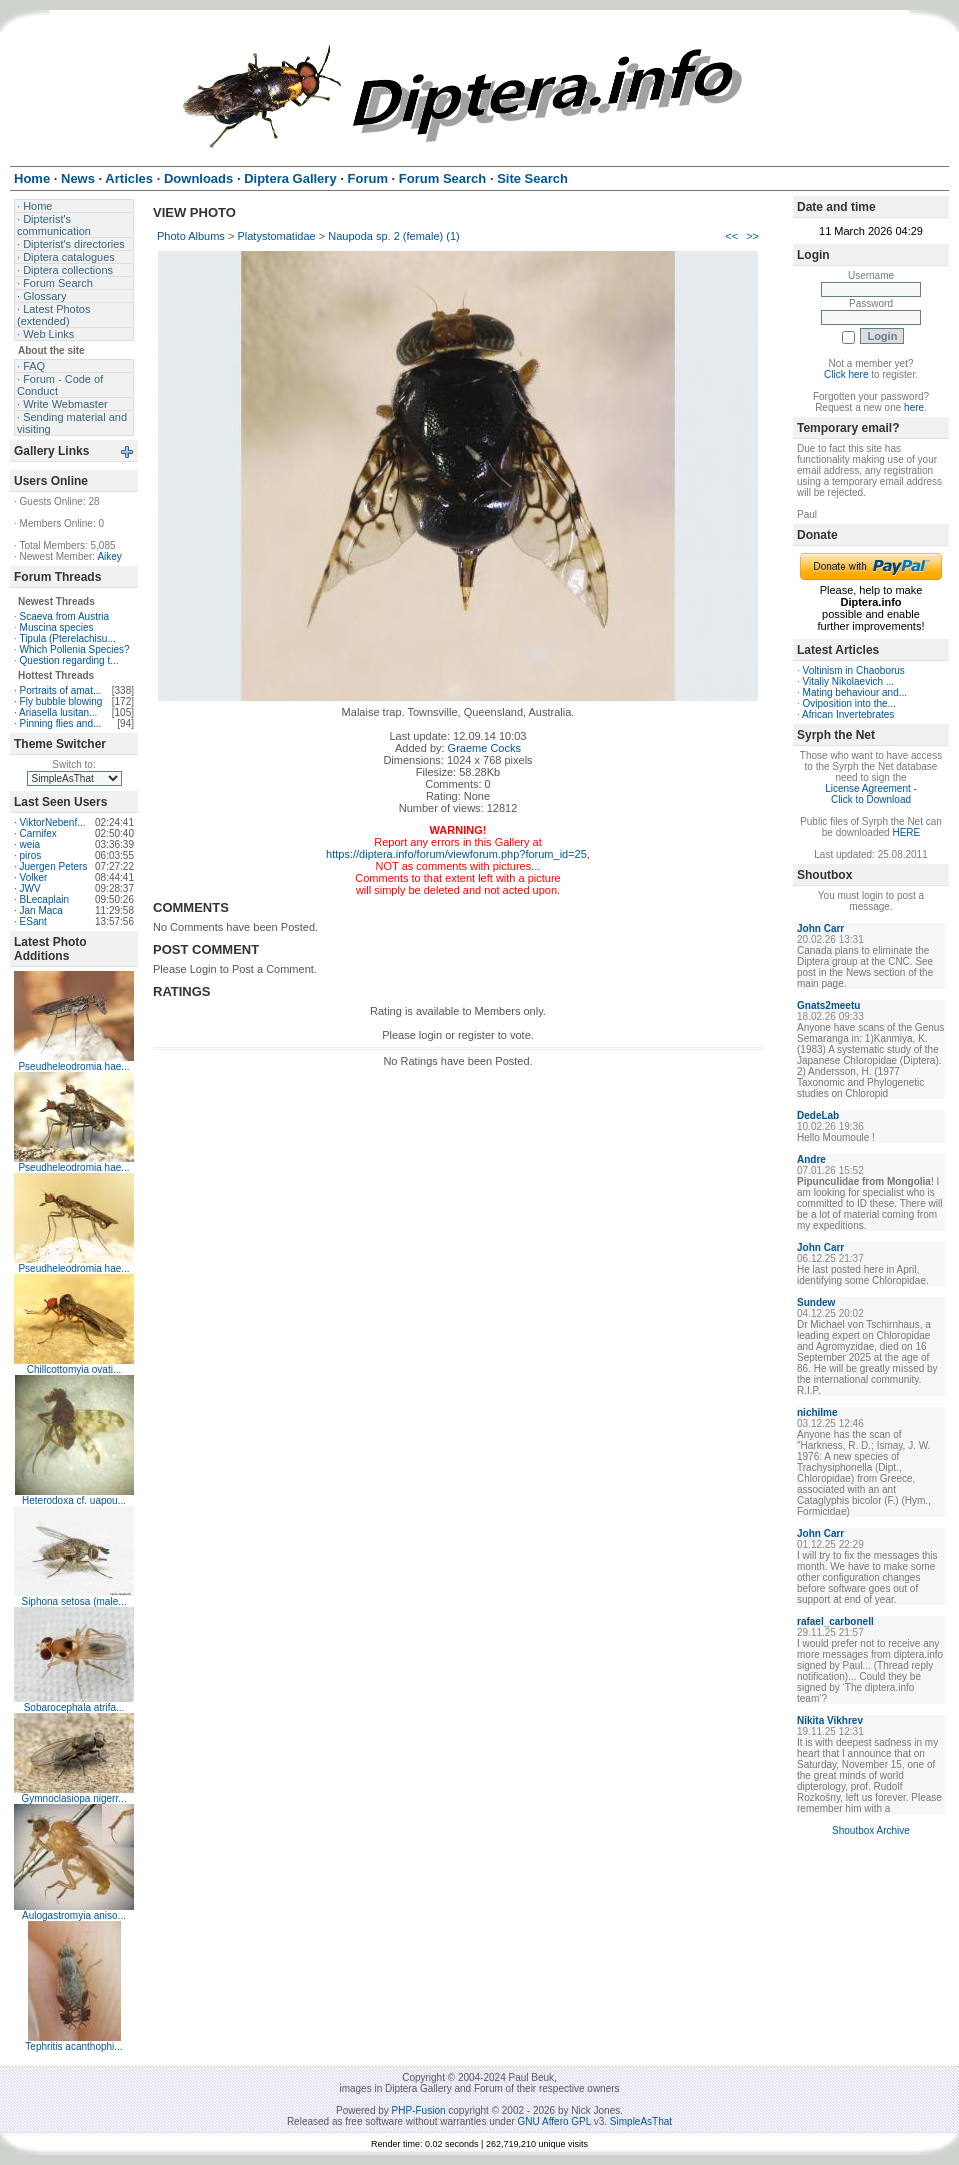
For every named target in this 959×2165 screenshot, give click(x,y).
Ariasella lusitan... (58, 712)
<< (731, 236)
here (914, 407)
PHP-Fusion (419, 2110)
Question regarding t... (69, 660)
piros (31, 855)
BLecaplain (44, 899)
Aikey (109, 556)
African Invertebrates (848, 714)
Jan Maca (41, 910)
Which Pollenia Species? (75, 649)
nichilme (817, 1412)
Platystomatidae (276, 236)
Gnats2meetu (828, 1005)
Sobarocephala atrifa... (74, 1707)
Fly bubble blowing (61, 701)
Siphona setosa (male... (73, 1601)
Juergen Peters (54, 866)
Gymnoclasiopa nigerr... (73, 1798)
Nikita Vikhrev (830, 1720)
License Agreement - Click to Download (871, 794)
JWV (30, 888)
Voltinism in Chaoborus (854, 670)
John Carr (820, 928)
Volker (34, 877)
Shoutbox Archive (871, 1830)
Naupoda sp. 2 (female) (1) (393, 236)
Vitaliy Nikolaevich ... (849, 681)
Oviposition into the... (849, 703)
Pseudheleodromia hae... (73, 1066)
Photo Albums (191, 236)
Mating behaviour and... (855, 692)
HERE (906, 832)
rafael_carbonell (835, 1621)
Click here (846, 374)
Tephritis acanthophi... (73, 2046)
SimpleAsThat (641, 2121)
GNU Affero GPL (554, 2121)
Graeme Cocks (484, 748)
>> (752, 236)
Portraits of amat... (61, 690)
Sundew (816, 1302)
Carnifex (38, 833)
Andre (811, 1159)
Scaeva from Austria (64, 616)
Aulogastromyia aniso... (74, 1915)
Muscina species (57, 627)
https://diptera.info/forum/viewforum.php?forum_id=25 (456, 854)
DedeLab (818, 1115)
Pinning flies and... (61, 723)
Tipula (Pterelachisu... (67, 638)
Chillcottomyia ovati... (74, 1369)
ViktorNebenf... (53, 822)
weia (30, 844)
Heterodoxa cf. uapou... (74, 1500)
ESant (33, 921)
